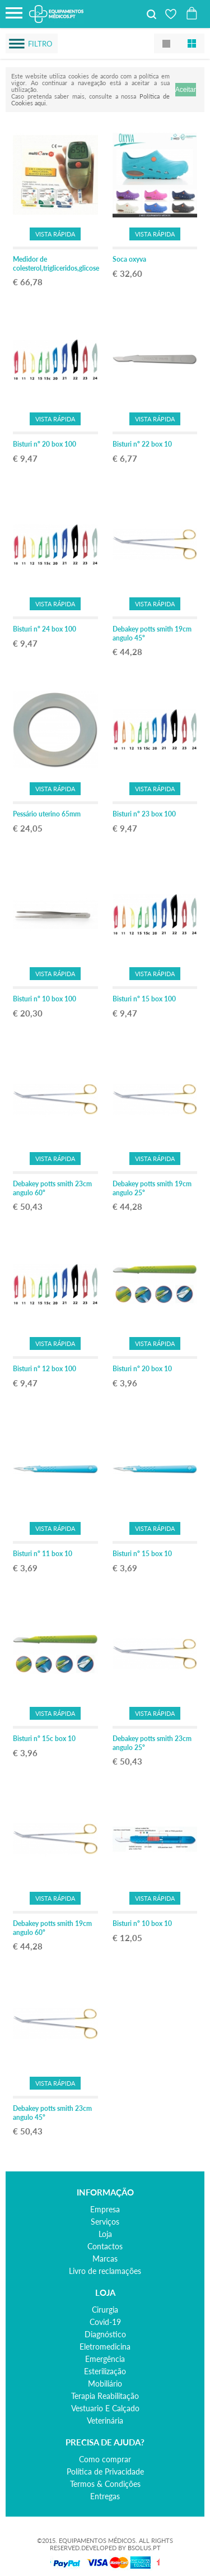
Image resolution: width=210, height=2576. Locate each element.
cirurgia (105, 2309)
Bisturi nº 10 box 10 (142, 1923)
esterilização (105, 2371)
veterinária (105, 2420)
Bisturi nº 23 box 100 (144, 814)
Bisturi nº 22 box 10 (142, 444)
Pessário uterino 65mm (47, 814)
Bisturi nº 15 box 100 (144, 999)
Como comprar (105, 2459)
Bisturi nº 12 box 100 (44, 1368)
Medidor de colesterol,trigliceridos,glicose (56, 263)
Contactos (105, 2246)
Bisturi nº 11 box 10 (42, 1553)
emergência (105, 2359)
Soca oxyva (129, 259)
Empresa (105, 2209)
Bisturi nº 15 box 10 (142, 1553)
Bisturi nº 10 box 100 (44, 999)
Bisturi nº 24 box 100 (44, 629)
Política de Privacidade (105, 2471)
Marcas (105, 2258)
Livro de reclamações (105, 2271)
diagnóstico (105, 2334)
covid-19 (105, 2322)
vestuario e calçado (105, 2408)
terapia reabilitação (105, 2396)
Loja (105, 2234)
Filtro (40, 43)
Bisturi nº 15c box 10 (44, 1738)
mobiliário (105, 2383)
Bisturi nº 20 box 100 (44, 444)
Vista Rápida (55, 234)
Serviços (105, 2221)
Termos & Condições (105, 2484)
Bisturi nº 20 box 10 (142, 1368)
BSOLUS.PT (144, 2547)
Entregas (105, 2496)
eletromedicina (105, 2346)
